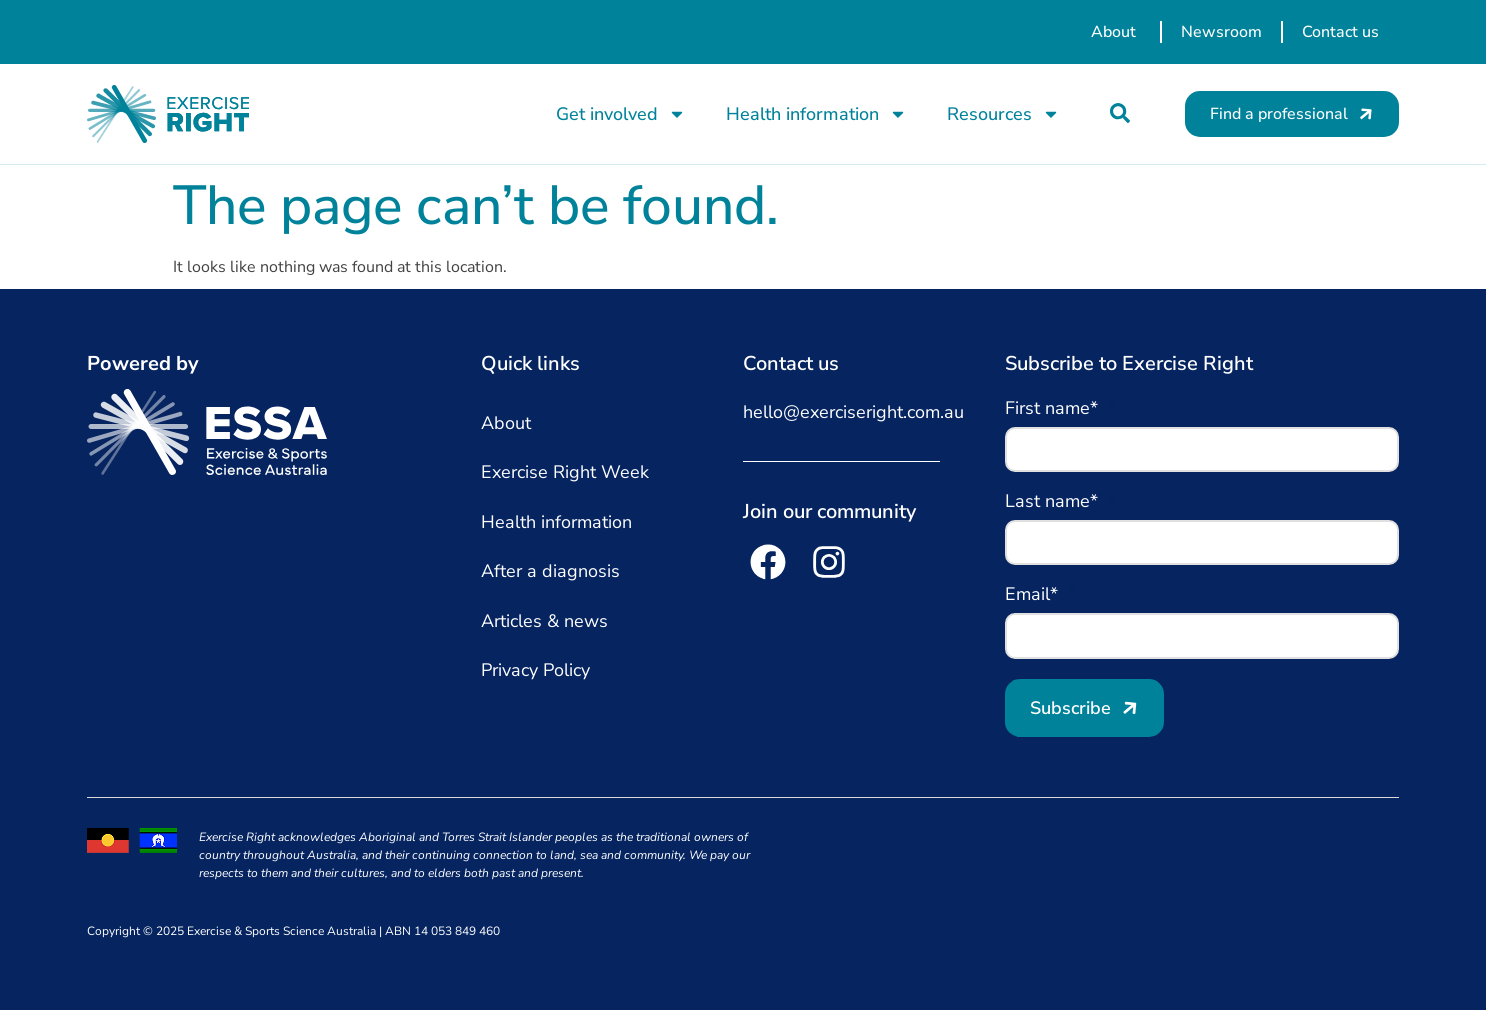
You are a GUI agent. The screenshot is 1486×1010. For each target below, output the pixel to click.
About (506, 423)
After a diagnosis (550, 571)
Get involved (621, 114)
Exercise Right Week (565, 472)
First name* (1054, 409)
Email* (1034, 595)
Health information (816, 114)
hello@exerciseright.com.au (853, 412)
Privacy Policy (535, 670)
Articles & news (544, 621)
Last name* (1054, 502)
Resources (1003, 114)
